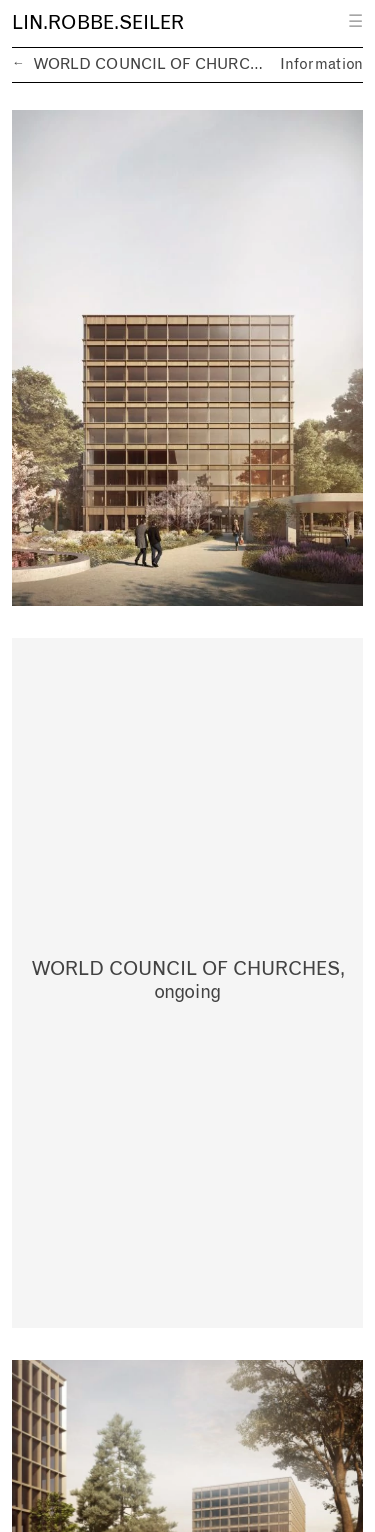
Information (321, 64)
